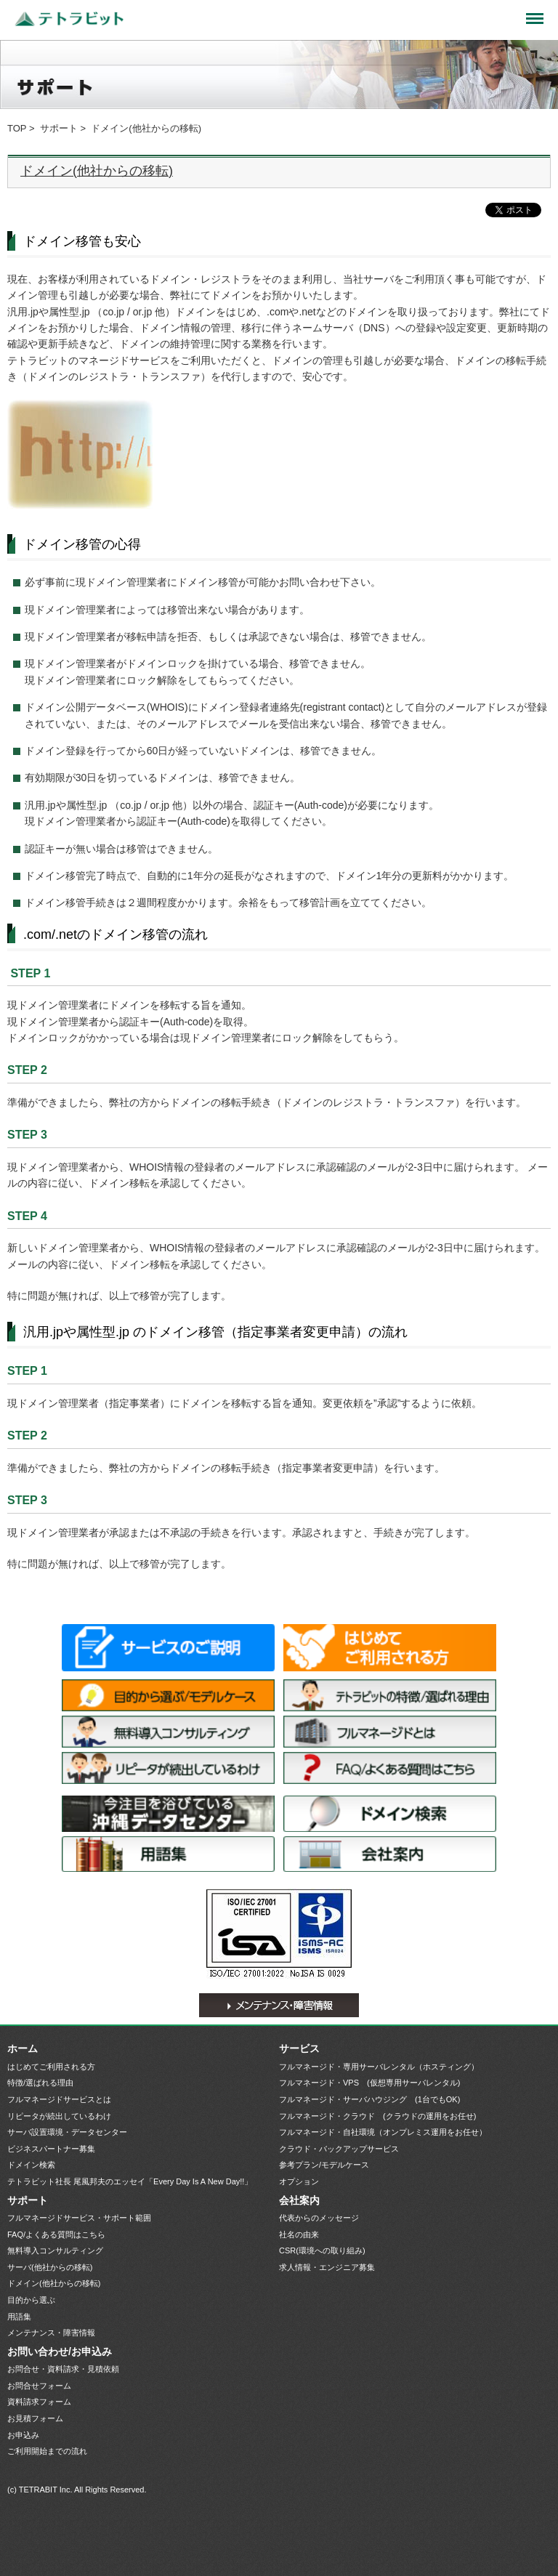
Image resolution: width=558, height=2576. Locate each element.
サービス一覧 (168, 1647)
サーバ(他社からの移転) (49, 2267)
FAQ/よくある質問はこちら (389, 1768)
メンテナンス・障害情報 (279, 2005)
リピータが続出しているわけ (168, 1768)
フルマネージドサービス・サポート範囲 (79, 2217)
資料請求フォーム (39, 2401)
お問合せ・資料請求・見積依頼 (63, 2369)
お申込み (23, 2435)
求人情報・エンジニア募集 (327, 2267)
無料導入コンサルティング (168, 1732)
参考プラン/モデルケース (324, 2164)
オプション (299, 2181)
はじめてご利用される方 (389, 1647)
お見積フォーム (35, 2418)
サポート (59, 128)
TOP (17, 128)
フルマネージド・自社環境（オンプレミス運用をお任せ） (383, 2132)
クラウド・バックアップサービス (339, 2148)
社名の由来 (299, 2234)
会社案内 (389, 1854)
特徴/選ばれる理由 (389, 1695)
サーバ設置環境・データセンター (168, 1814)
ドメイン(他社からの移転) (96, 170)
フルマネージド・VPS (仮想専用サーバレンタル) (369, 2082)
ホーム (22, 2048)
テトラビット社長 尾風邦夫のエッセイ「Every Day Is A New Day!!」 (129, 2181)
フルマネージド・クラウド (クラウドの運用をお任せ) (377, 2116)
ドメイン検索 (389, 1814)
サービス (299, 2048)
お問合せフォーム (39, 2385)
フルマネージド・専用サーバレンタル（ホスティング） (379, 2066)
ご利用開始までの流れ (47, 2451)
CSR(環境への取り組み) (322, 2250)
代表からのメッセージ (319, 2217)
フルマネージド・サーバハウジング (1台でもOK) (369, 2099)
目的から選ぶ (31, 2300)
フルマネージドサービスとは (389, 1732)
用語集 (168, 1854)
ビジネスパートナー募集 (51, 2148)
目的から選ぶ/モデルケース (168, 1695)
